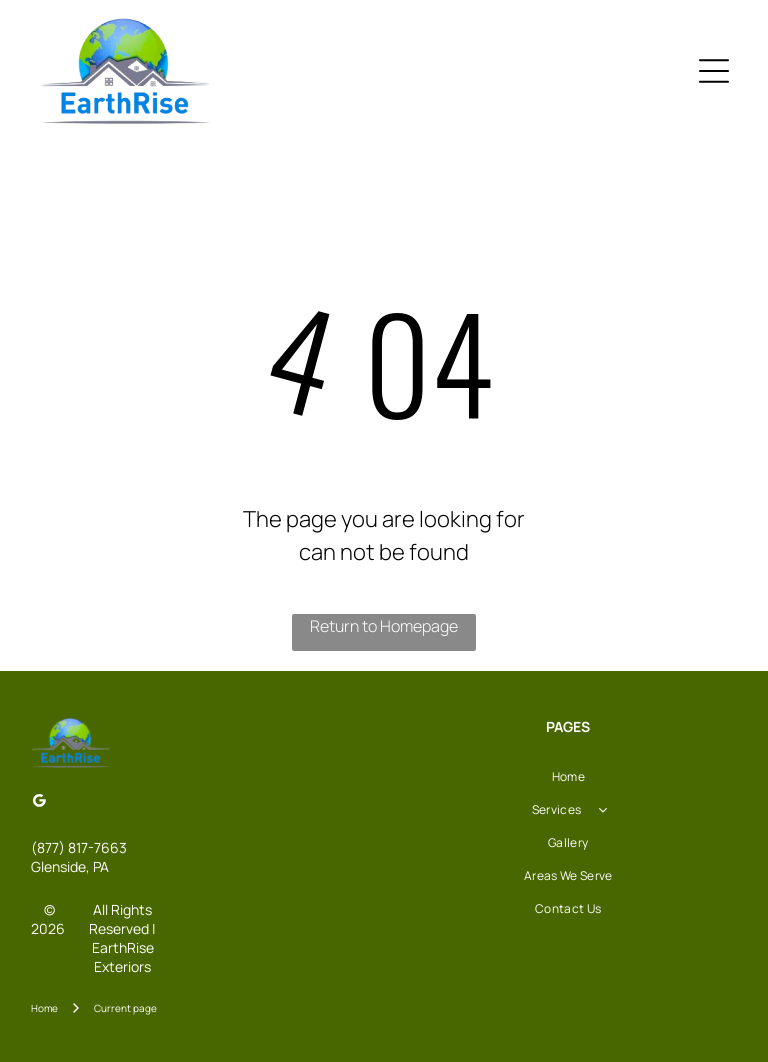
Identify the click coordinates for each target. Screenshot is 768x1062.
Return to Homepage (384, 626)
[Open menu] (714, 71)
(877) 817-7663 (79, 847)
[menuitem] (568, 776)
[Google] (39, 803)
